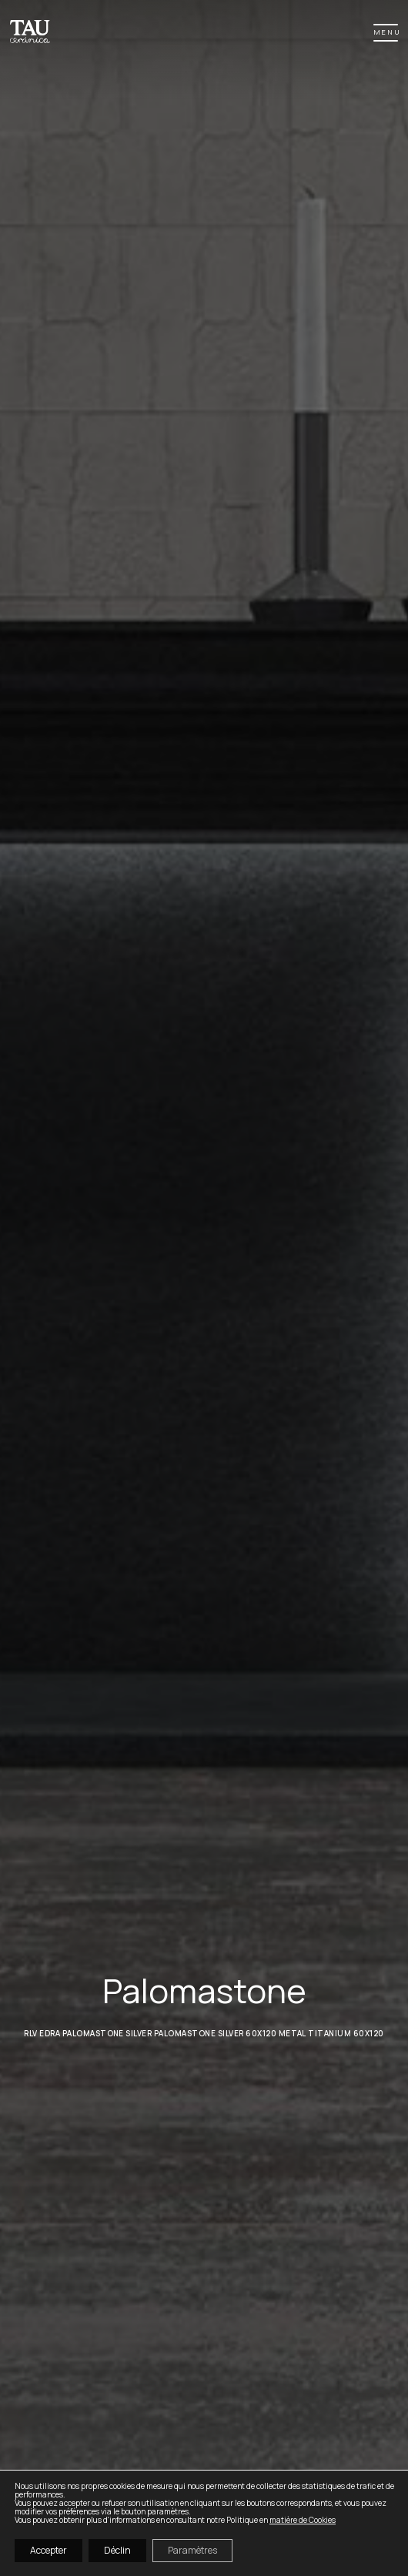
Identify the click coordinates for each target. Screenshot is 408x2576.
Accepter (48, 2550)
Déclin (117, 2550)
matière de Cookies (302, 2519)
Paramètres (192, 2550)
